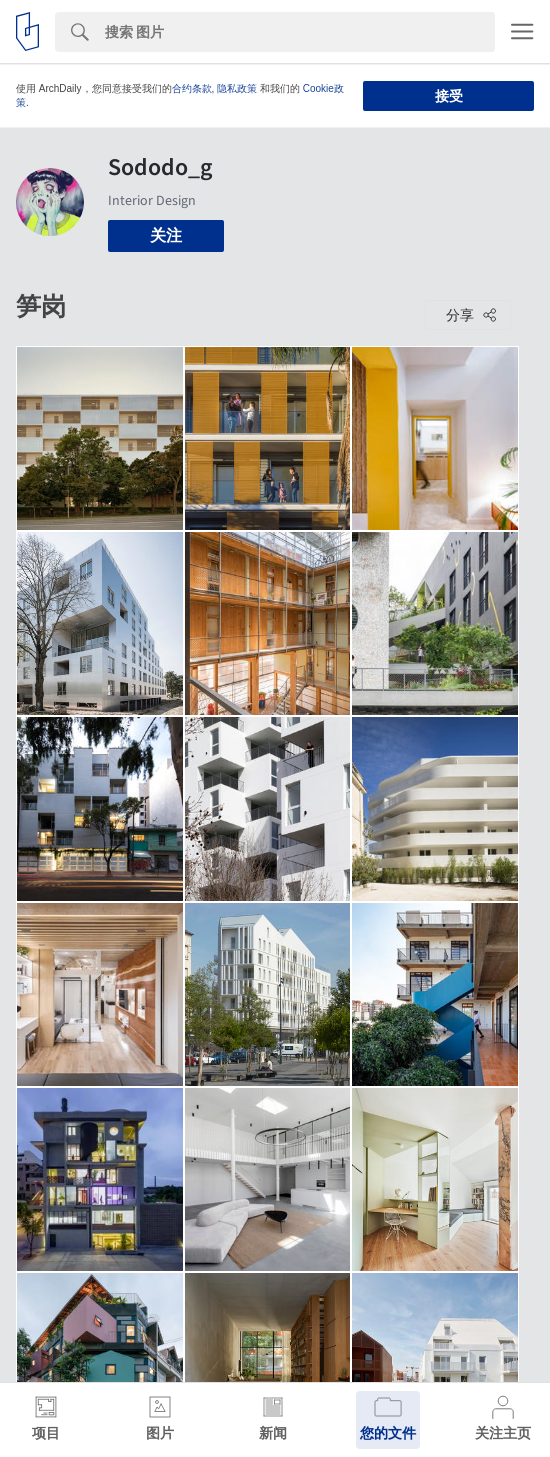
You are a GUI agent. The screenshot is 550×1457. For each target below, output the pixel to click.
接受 (449, 96)
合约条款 (192, 88)
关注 (166, 235)
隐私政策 (237, 88)
